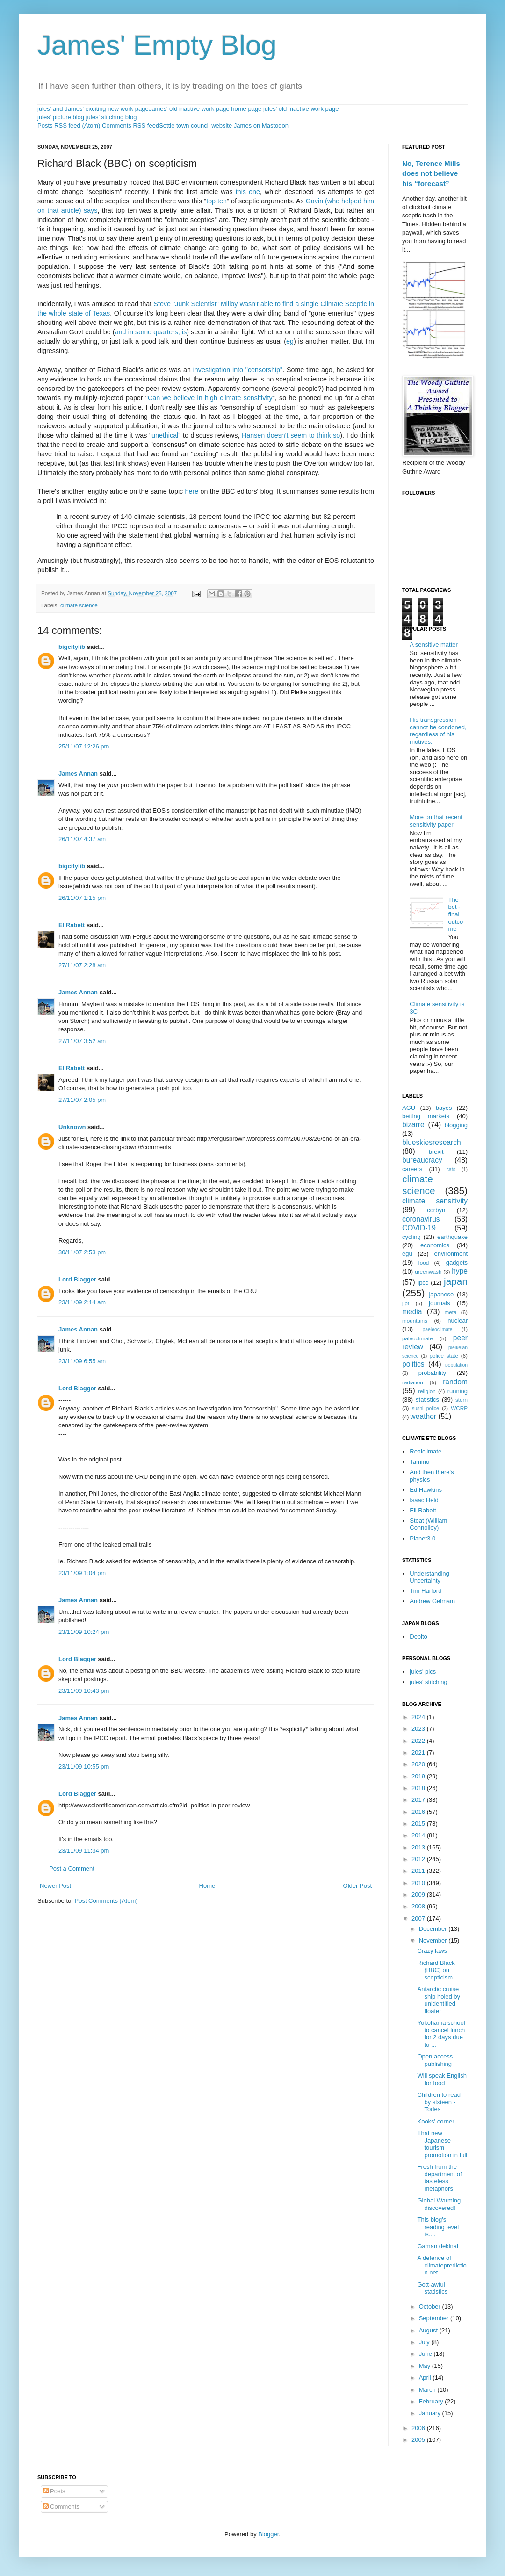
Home (207, 1885)
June (426, 2353)
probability (432, 1372)
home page (246, 108)
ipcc (423, 1282)
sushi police (425, 1408)
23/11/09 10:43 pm (83, 1690)
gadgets (457, 1262)
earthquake (452, 1236)
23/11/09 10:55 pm (83, 1766)
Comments (61, 2506)
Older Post (357, 1885)
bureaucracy (422, 1160)
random (455, 1382)
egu (407, 1253)
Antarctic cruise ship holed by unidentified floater (438, 2000)
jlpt (405, 1303)
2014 (419, 1835)
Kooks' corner (435, 2121)
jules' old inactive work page (301, 108)
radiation (412, 1382)
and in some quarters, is (151, 332)
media (412, 1312)
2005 (419, 2439)
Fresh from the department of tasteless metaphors (439, 2177)
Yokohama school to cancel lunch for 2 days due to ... (441, 2033)
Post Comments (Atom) (106, 1900)
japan (456, 1281)
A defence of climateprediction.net (441, 2265)
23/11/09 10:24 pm (83, 1631)
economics (434, 1245)
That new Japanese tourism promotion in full (442, 2144)
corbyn (436, 1210)
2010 (419, 1882)
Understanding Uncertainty (429, 1577)
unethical (165, 435)
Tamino (419, 1461)
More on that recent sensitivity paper (436, 820)
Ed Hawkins (426, 1489)
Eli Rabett (423, 1510)
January (430, 2413)
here (192, 491)
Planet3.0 (422, 1538)
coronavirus (421, 1219)
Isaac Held (424, 1500)
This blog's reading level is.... (438, 2227)
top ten (216, 201)
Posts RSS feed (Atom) (68, 125)
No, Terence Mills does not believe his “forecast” (431, 173)
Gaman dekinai (437, 2246)
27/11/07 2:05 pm (82, 1099)
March (428, 2389)
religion (427, 1391)
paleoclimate (417, 1338)
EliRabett (71, 924)
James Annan (78, 773)
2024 (419, 1716)
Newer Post (55, 1885)
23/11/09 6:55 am (82, 1361)
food (423, 1262)
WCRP (459, 1408)
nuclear (457, 1320)
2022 (419, 1740)
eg (290, 341)
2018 (419, 1788)
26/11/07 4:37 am (82, 838)
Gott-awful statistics (432, 2288)
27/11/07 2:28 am (82, 965)
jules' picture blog (60, 117)
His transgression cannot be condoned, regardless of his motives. (438, 730)
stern (461, 1399)
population (456, 1364)
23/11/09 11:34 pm (83, 1850)
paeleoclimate (438, 1329)
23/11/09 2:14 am (82, 1302)
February (432, 2401)
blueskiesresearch (431, 1142)
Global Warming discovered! (439, 2204)
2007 (419, 1918)
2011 (419, 1870)
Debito (418, 1636)
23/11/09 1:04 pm (82, 1572)
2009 (419, 1894)
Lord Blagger (77, 1279)
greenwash (428, 1271)
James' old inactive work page (189, 108)
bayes (444, 1107)
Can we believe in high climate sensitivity (210, 398)
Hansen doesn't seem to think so (291, 435)
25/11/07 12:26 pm (83, 746)
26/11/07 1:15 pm (82, 897)
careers (412, 1169)
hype (460, 1271)
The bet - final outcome (455, 914)
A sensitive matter (434, 644)
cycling (411, 1236)
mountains (414, 1320)
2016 (419, 1811)
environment (451, 1253)
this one (248, 191)
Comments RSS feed (130, 125)
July (425, 2342)
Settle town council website (195, 125)
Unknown (72, 1126)
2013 (419, 1847)
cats (451, 1169)
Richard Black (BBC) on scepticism (435, 1970)
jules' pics (423, 1671)
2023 (419, 1728)
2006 (419, 2428)
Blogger (268, 2534)
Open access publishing (435, 2060)
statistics (427, 1399)
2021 (419, 1752)
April (426, 2377)
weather (423, 1416)
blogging (456, 1125)
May (425, 2365)
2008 (419, 1906)
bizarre (413, 1125)
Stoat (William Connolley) (428, 1524)
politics (413, 1364)
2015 (419, 1823)
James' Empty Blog (157, 45)
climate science (79, 605)
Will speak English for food (442, 2079)
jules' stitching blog (111, 117)
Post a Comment (71, 1868)
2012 (419, 1859)
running (457, 1391)
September (434, 2318)
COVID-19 (419, 1228)
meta (451, 1312)
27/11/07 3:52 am (82, 1040)
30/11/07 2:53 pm (82, 1252)
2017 (419, 1799)
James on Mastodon (261, 125)
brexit (436, 1151)
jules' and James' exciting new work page (93, 108)
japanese (441, 1294)
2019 (419, 1776)
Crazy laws (432, 1950)
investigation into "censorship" (237, 370)
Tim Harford (425, 1590)
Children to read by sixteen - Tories (439, 2102)
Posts (54, 2491)
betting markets (425, 1116)
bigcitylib (71, 646)
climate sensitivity (435, 1201)
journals (439, 1303)
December (434, 1928)
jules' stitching (428, 1681)
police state (444, 1356)
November (434, 1940)
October (430, 2306)
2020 (419, 1764)
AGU (408, 1107)
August (429, 2330)
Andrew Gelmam (432, 1601)
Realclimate (425, 1451)
